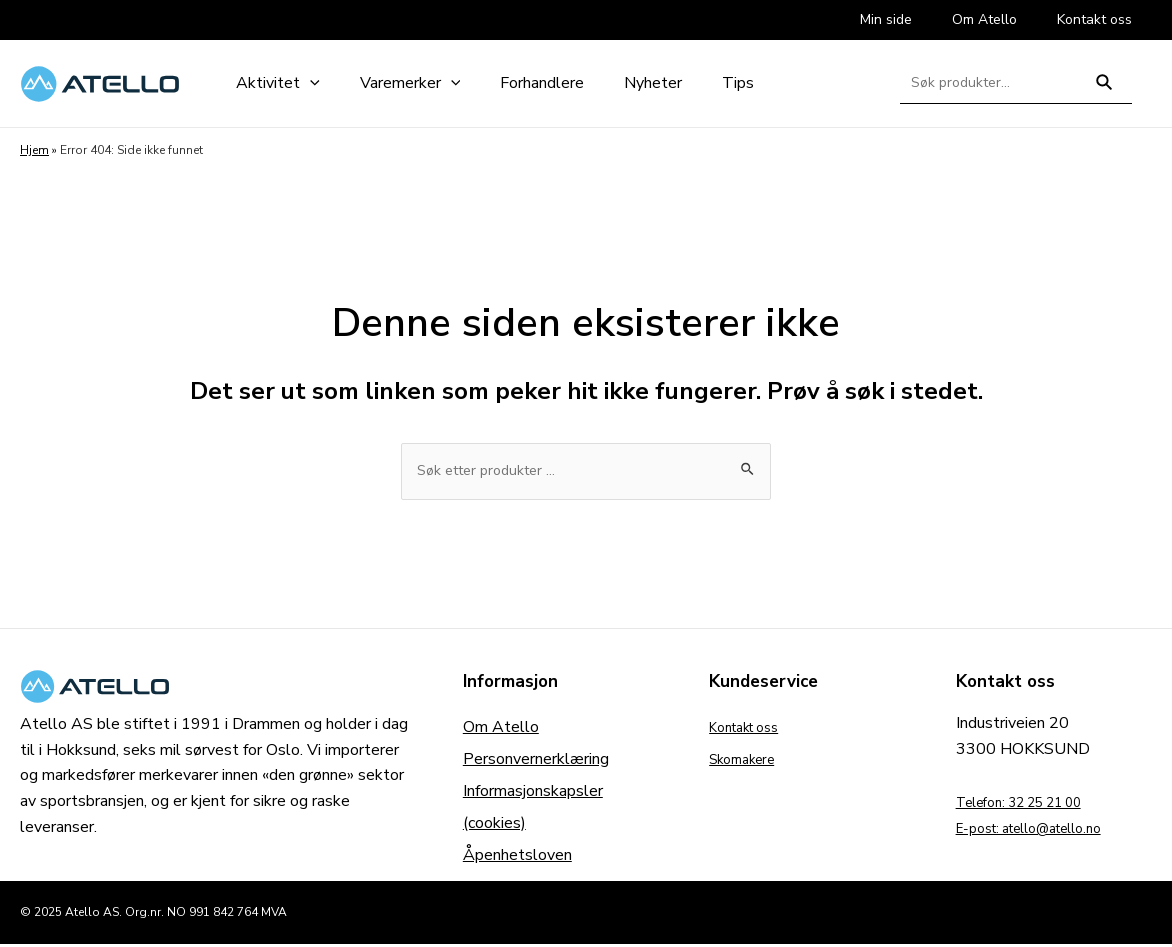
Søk (1104, 90)
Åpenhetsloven (517, 858)
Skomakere (748, 762)
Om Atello (501, 730)
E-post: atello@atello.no (1044, 831)
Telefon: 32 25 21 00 (1033, 805)
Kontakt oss (752, 730)
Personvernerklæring (536, 762)
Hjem (34, 150)
